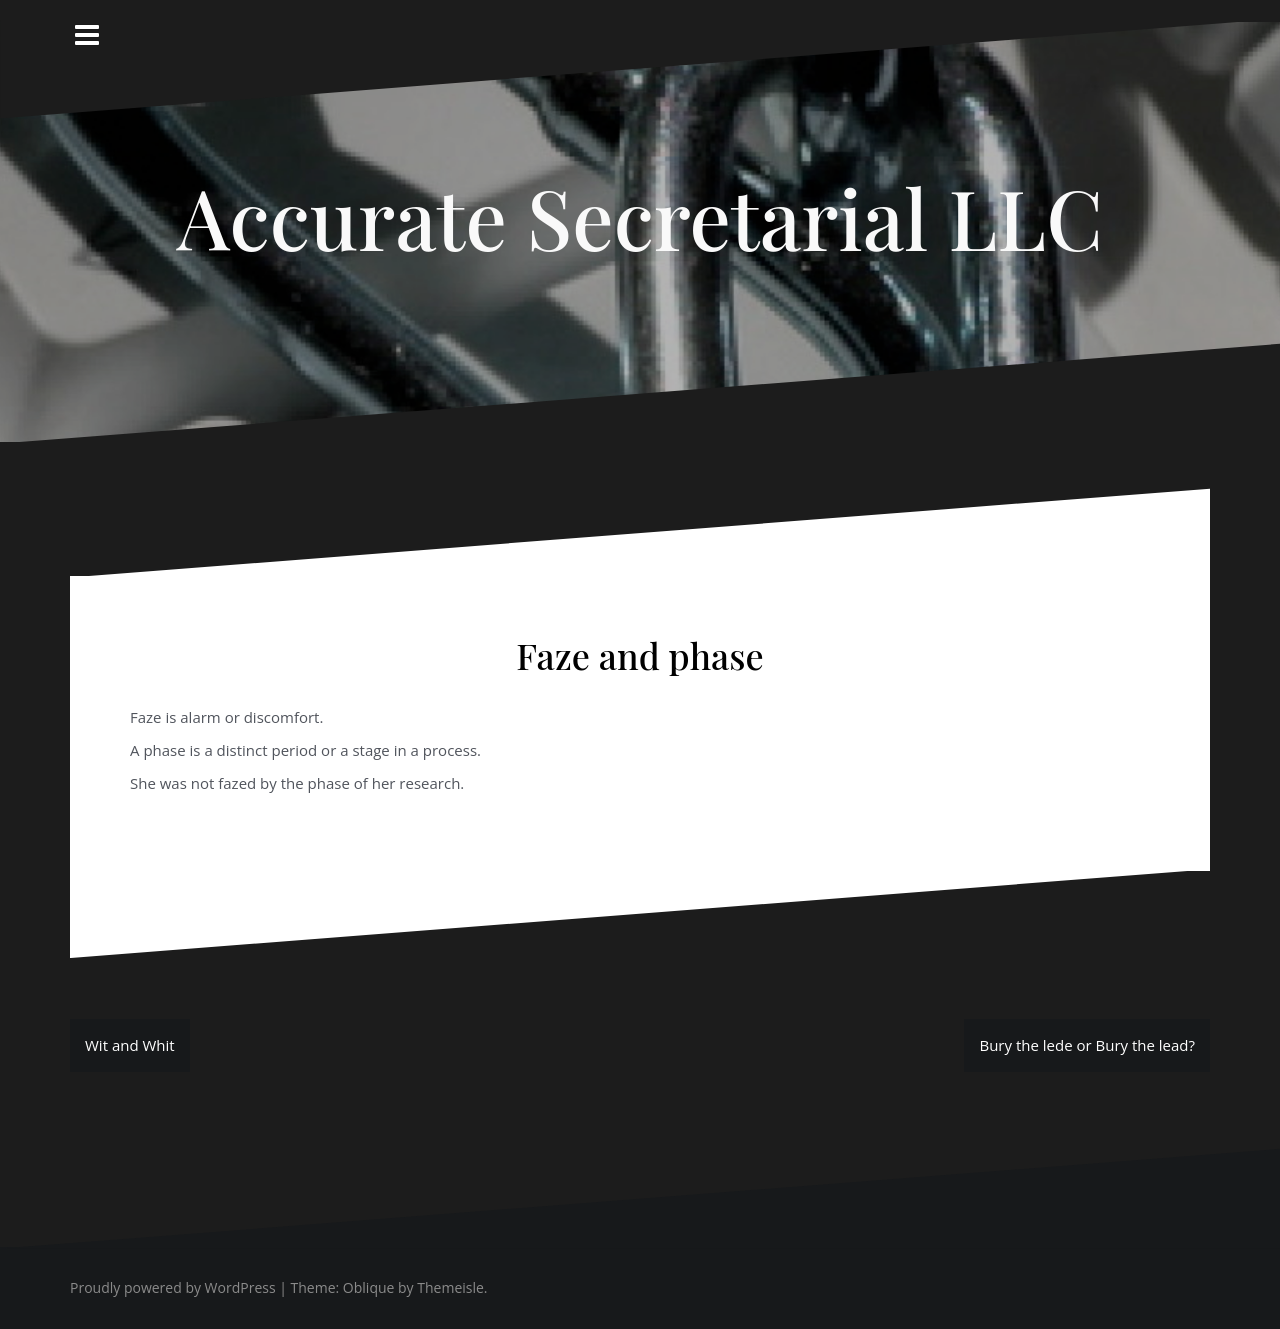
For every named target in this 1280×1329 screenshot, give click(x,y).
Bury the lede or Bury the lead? (1087, 1045)
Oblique (369, 1287)
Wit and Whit (130, 1045)
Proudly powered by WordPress (173, 1287)
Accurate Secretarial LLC (640, 217)
